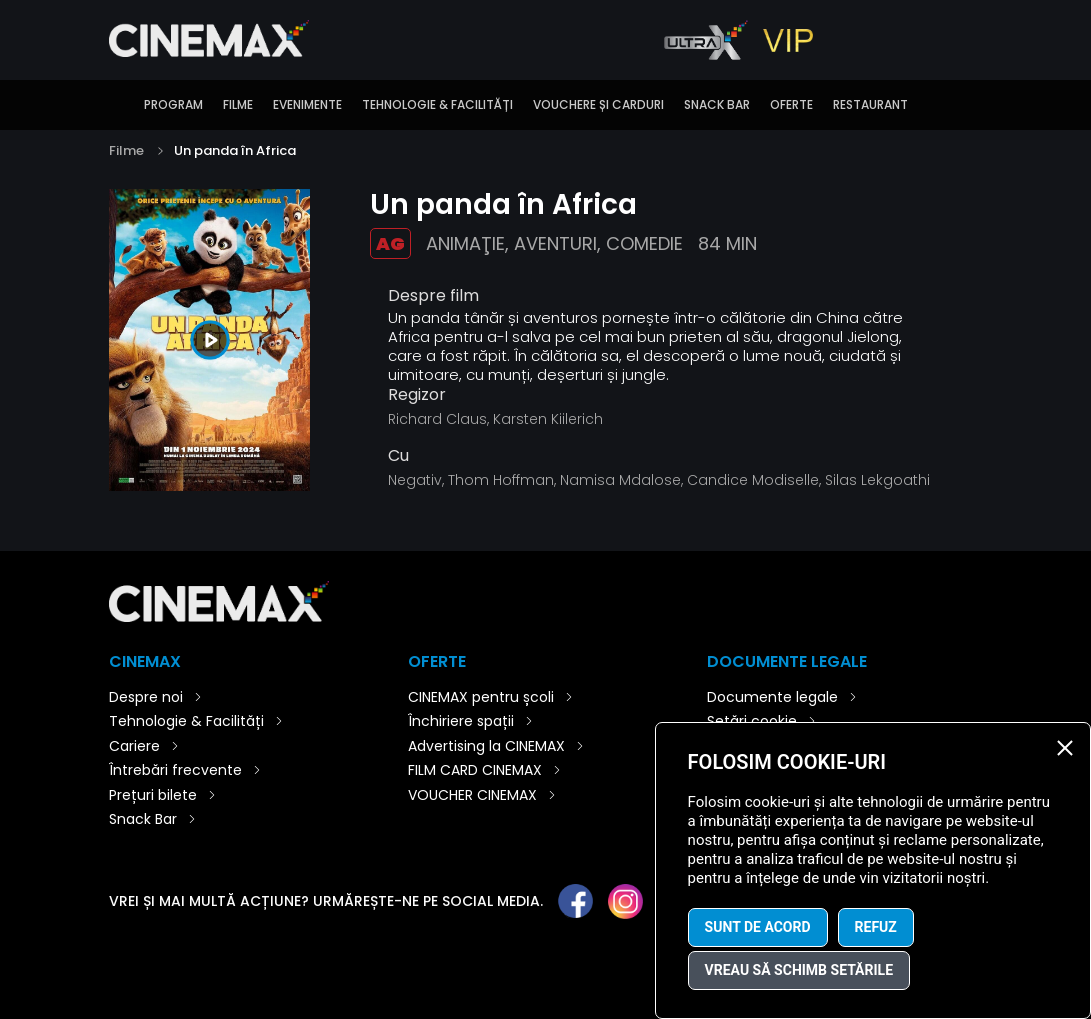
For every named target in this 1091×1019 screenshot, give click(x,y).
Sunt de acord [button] (758, 927)
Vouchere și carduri (598, 104)
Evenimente (307, 104)
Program (173, 104)
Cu (398, 456)
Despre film (433, 295)
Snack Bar (717, 104)
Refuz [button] (876, 927)
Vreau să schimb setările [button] (799, 970)
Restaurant (870, 104)
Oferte (791, 104)
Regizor (417, 395)
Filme (238, 104)
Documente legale (772, 697)
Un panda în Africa (235, 150)
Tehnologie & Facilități (437, 104)
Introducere (119, 105)
